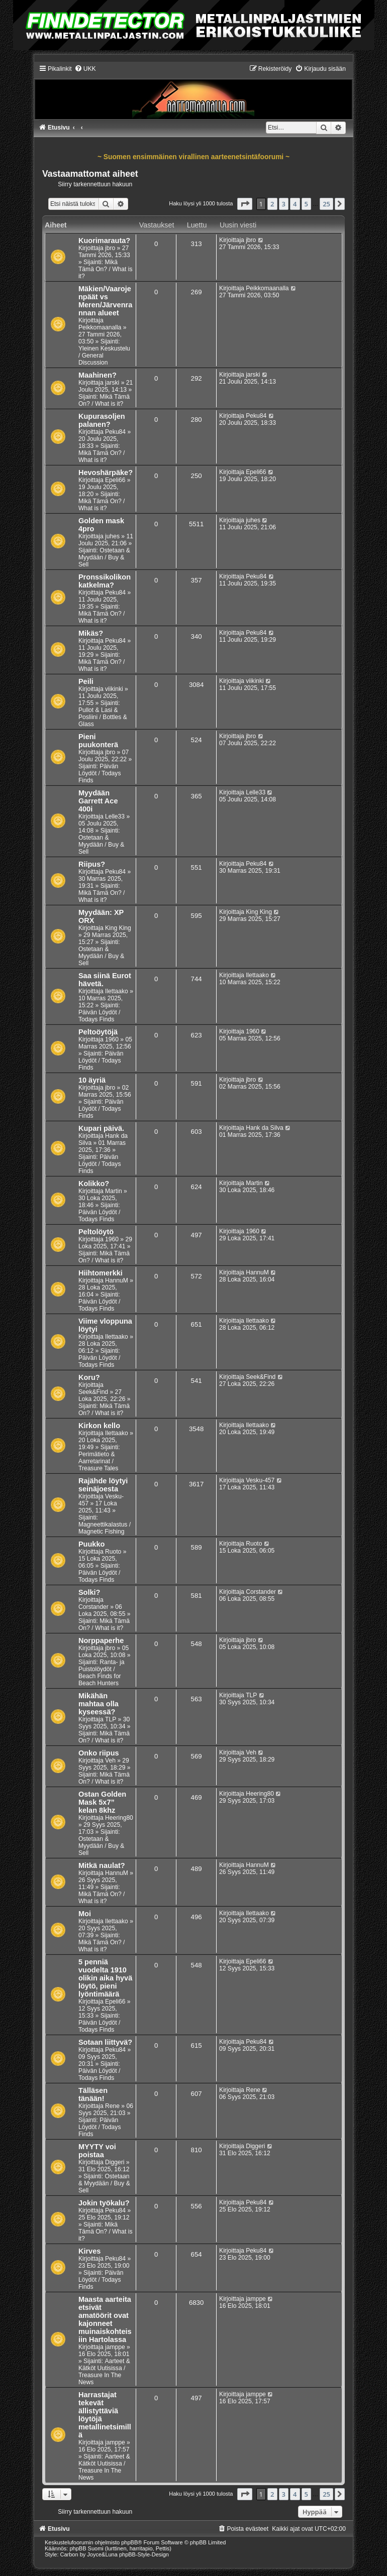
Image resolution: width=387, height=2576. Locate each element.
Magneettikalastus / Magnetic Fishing (104, 1528)
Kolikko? (93, 1184)
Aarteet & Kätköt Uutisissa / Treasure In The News (104, 2372)
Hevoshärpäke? (105, 473)
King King (118, 927)
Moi (84, 1914)
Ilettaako (116, 991)
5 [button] (306, 203)
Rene (112, 2106)
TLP (110, 1719)
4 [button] (295, 203)
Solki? (89, 1592)
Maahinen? (97, 375)
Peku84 (115, 431)
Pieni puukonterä (98, 741)
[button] (244, 204)
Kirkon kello (99, 1426)
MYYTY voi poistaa (97, 2151)
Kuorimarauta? (104, 241)
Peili (85, 681)
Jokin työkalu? (104, 2203)
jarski (112, 382)
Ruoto (113, 1551)
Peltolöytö (96, 1232)
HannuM (116, 1280)
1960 (112, 1039)
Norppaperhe (101, 1640)
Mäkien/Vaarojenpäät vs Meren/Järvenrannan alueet (105, 301)
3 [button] (283, 203)
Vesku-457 (260, 1480)
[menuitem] (85, 68)
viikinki (114, 688)
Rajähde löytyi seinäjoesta (103, 1485)
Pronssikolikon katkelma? (104, 581)
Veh (110, 1760)
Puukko (91, 1544)
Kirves (89, 2251)
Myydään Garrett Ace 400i (98, 801)
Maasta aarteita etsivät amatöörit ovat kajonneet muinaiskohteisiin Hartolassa (105, 2319)
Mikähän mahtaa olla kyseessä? (98, 1704)
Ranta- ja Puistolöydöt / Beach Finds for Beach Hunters (101, 1673)
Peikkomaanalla (99, 327)
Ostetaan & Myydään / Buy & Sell (104, 557)
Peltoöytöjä (98, 1032)
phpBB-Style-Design (144, 2554)
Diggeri (114, 2162)
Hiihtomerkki (100, 1273)
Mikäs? (90, 633)
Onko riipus (98, 1753)
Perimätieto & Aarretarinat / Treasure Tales (98, 1461)
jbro (110, 248)
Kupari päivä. (101, 1128)
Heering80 (119, 1817)
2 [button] (272, 203)
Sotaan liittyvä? (105, 2042)
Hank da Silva (264, 1127)
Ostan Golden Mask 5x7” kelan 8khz (102, 1802)
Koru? (89, 1377)
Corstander (93, 1606)
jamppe (115, 2347)
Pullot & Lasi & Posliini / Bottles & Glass (102, 717)
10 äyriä (92, 1080)
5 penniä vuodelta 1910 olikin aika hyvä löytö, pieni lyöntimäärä (105, 1978)
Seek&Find (93, 1391)
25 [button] (326, 203)
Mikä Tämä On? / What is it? (105, 269)
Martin (113, 1191)
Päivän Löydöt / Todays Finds (99, 773)
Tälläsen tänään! (93, 2094)
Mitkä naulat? (101, 1865)
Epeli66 (115, 480)
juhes (112, 536)
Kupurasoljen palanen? (101, 420)
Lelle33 (115, 816)
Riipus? (91, 864)
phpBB (129, 2542)
